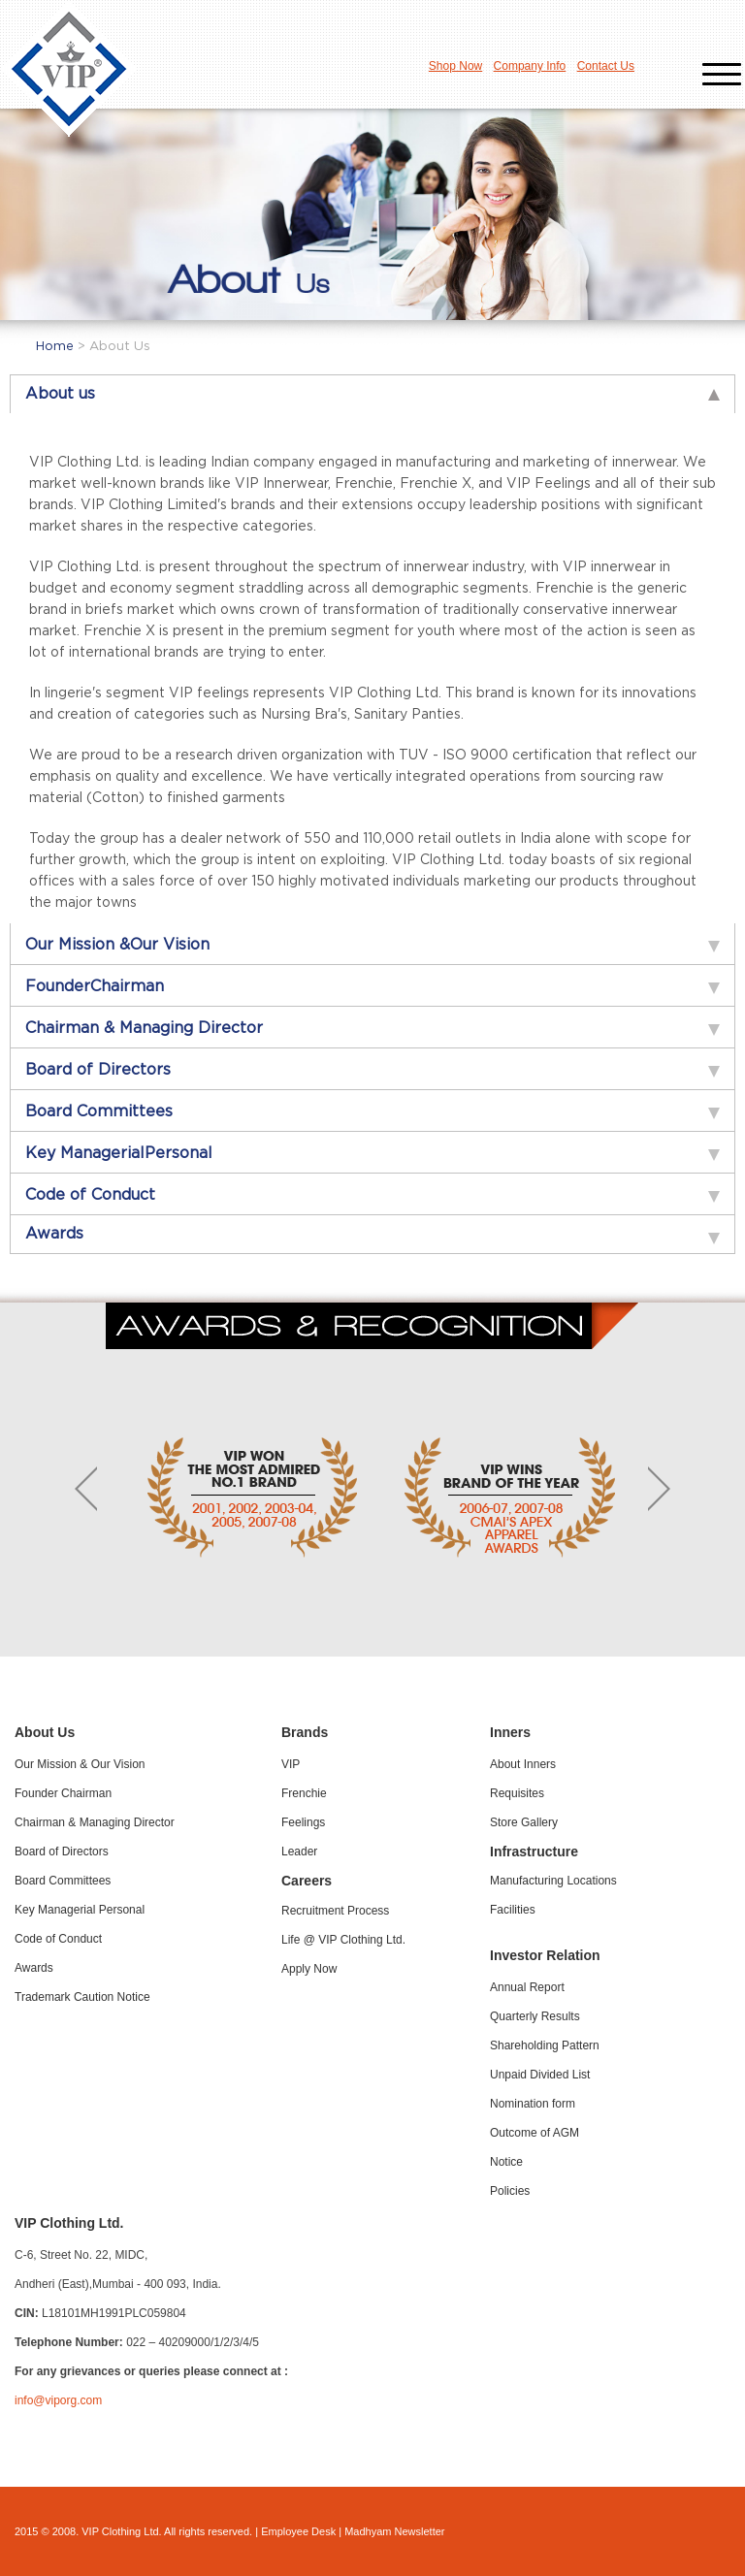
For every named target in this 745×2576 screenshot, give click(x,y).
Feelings (303, 1822)
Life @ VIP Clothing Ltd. (343, 1940)
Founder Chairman (63, 1793)
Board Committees (63, 1880)
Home (57, 346)
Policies (510, 2191)
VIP (290, 1764)
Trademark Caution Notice (82, 1997)
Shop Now (455, 66)
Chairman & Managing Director (95, 1822)
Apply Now (309, 1969)
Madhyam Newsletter (394, 2531)
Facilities (512, 1909)
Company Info (530, 66)
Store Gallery (524, 1822)
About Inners (523, 1764)
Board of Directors (62, 1851)
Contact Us (605, 66)
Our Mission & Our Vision (80, 1764)
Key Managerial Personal (80, 1909)
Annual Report (527, 1987)
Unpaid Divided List (540, 2074)
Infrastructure (534, 1851)
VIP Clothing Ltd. (69, 2223)
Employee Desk (298, 2531)
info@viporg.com (58, 2400)
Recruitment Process (335, 1910)
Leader (299, 1851)
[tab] (372, 393)
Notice (506, 2162)
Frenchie (304, 1793)
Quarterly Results (535, 2016)
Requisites (517, 1793)
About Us (45, 1732)
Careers (306, 1880)
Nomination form (532, 2103)
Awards (34, 1968)
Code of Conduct (58, 1939)
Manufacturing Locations (553, 1880)
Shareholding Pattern (544, 2045)
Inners (510, 1732)
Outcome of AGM (534, 2133)
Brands (304, 1732)
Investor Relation (545, 1955)
